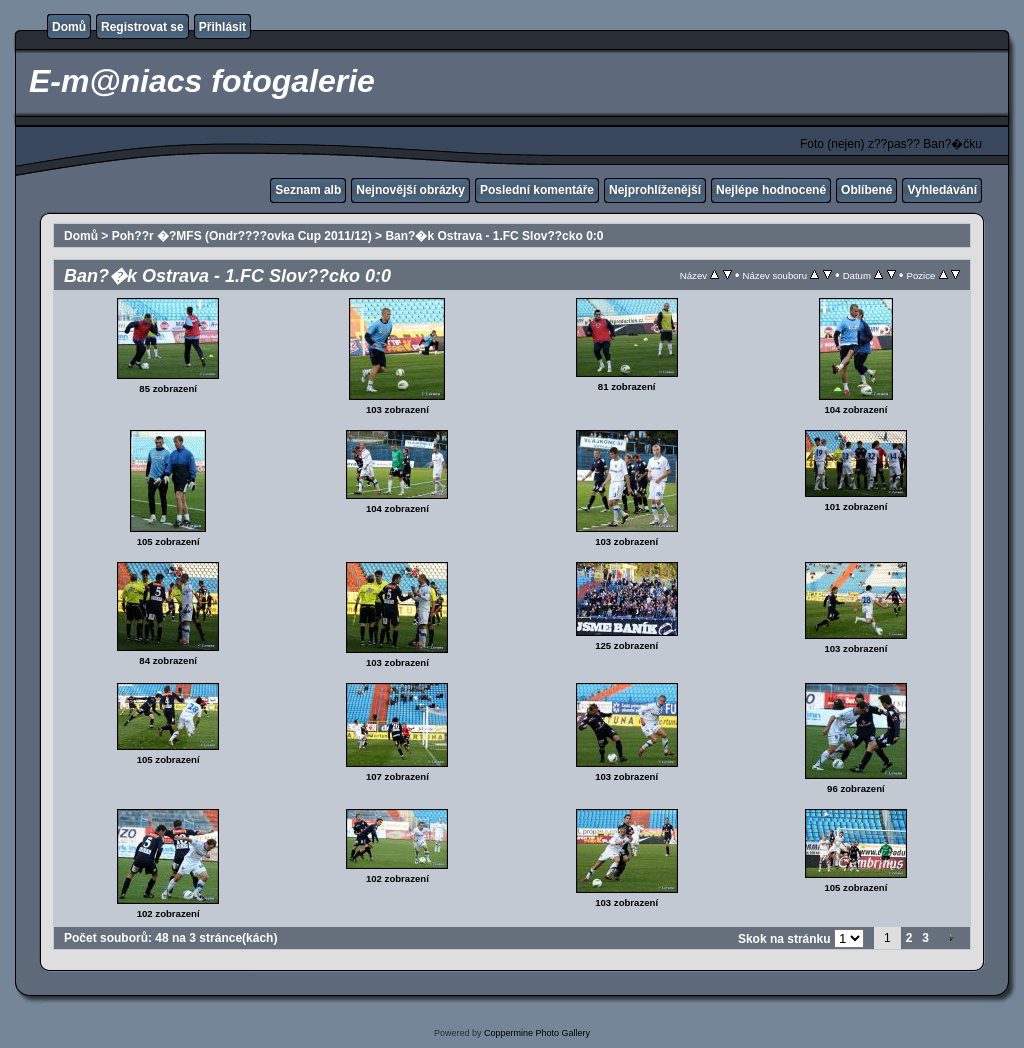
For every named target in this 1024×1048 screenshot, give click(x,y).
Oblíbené (866, 190)
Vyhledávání (942, 190)
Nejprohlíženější (655, 190)
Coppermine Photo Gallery (537, 1033)
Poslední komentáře (537, 190)
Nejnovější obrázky (410, 190)
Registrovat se (142, 27)
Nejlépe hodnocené (771, 190)
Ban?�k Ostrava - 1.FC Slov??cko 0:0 (494, 236)
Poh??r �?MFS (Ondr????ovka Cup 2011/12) (242, 236)
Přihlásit (222, 27)
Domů (69, 27)
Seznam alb (308, 190)
